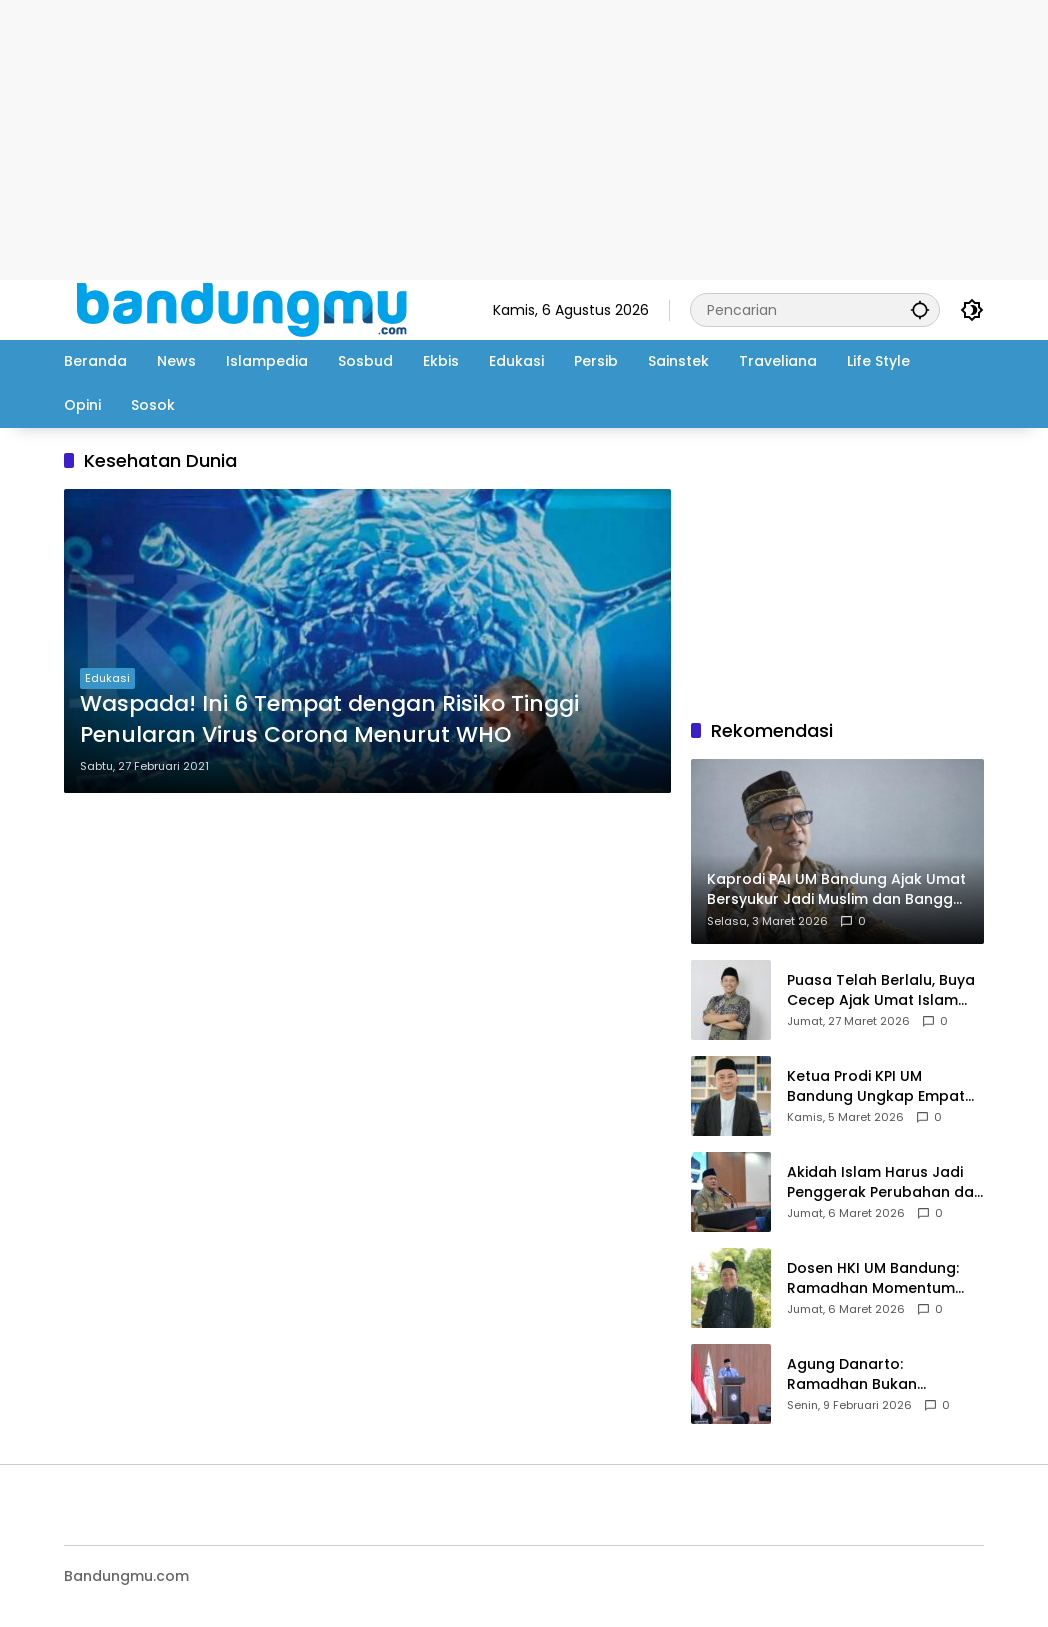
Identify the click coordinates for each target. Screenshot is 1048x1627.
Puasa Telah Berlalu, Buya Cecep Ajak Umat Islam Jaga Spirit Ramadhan (881, 990)
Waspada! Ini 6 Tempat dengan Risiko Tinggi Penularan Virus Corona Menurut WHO (329, 719)
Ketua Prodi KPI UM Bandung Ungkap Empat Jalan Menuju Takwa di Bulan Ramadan (876, 1086)
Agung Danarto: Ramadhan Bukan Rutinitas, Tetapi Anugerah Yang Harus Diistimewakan (883, 1374)
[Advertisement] (524, 140)
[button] (920, 309)
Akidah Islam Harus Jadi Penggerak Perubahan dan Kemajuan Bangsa (885, 1182)
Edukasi (107, 678)
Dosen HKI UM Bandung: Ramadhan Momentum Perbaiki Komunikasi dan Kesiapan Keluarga (875, 1278)
